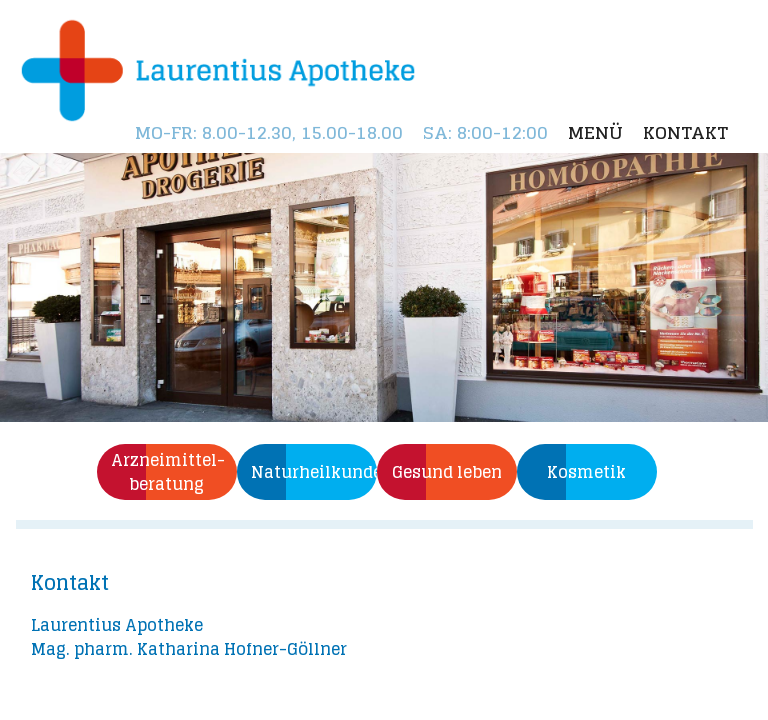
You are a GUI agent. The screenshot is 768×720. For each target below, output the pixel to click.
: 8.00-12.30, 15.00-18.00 (269, 132)
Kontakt (685, 132)
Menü (595, 132)
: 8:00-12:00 (485, 132)
